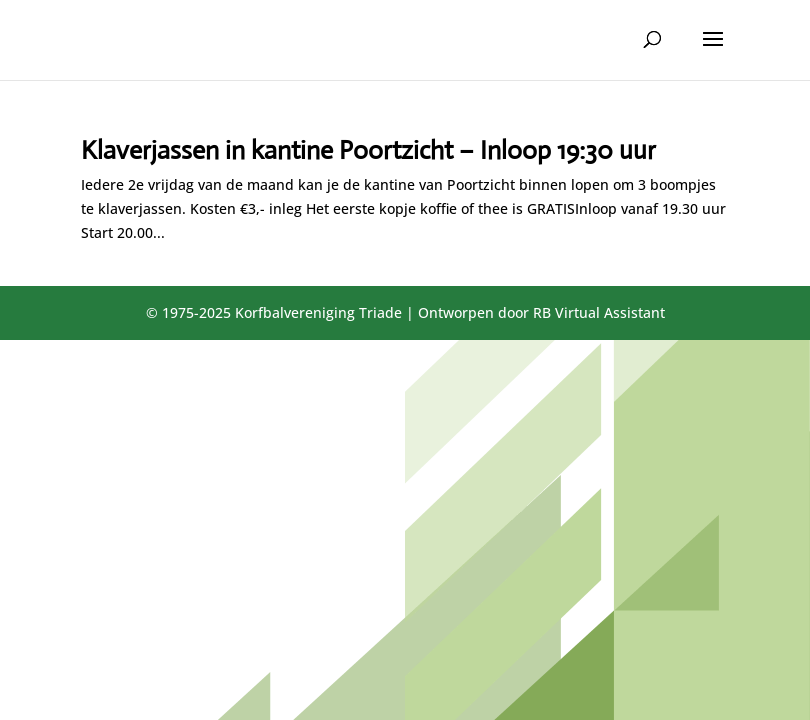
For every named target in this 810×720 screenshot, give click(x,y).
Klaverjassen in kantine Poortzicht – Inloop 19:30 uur (368, 150)
